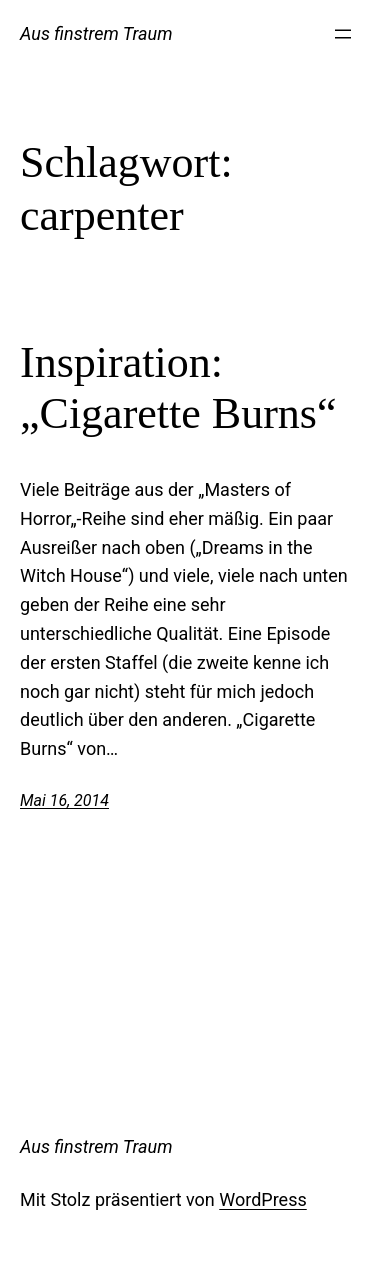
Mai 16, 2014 (64, 800)
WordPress (262, 1199)
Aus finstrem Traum (96, 33)
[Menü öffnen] (343, 34)
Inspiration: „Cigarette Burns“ (178, 388)
